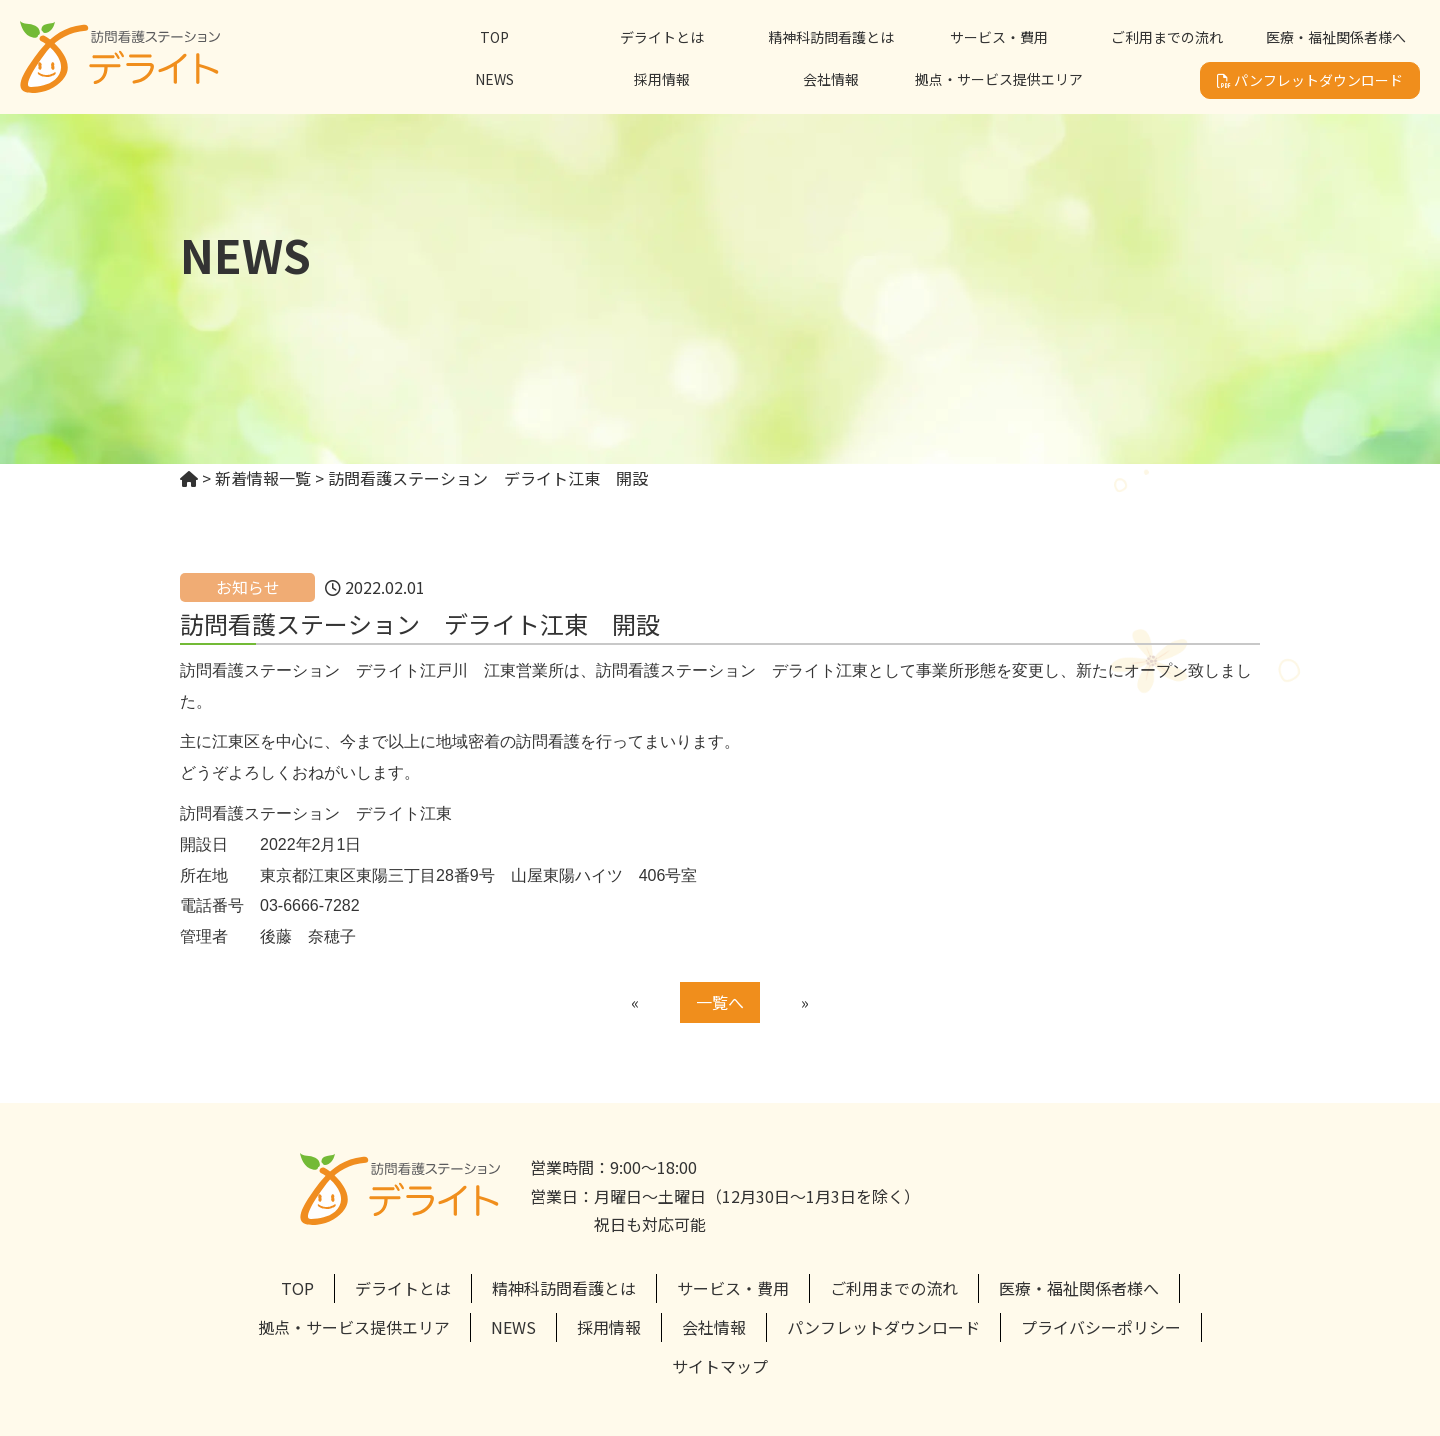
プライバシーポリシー (1101, 1327)
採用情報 (662, 79)
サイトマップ (720, 1366)
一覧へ (720, 1002)
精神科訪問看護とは (831, 37)
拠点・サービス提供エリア (999, 79)
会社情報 (831, 79)
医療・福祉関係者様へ (1336, 37)
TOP (494, 37)
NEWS (494, 79)
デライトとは (662, 37)
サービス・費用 (999, 37)
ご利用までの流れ (1167, 37)
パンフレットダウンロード (1310, 80)
